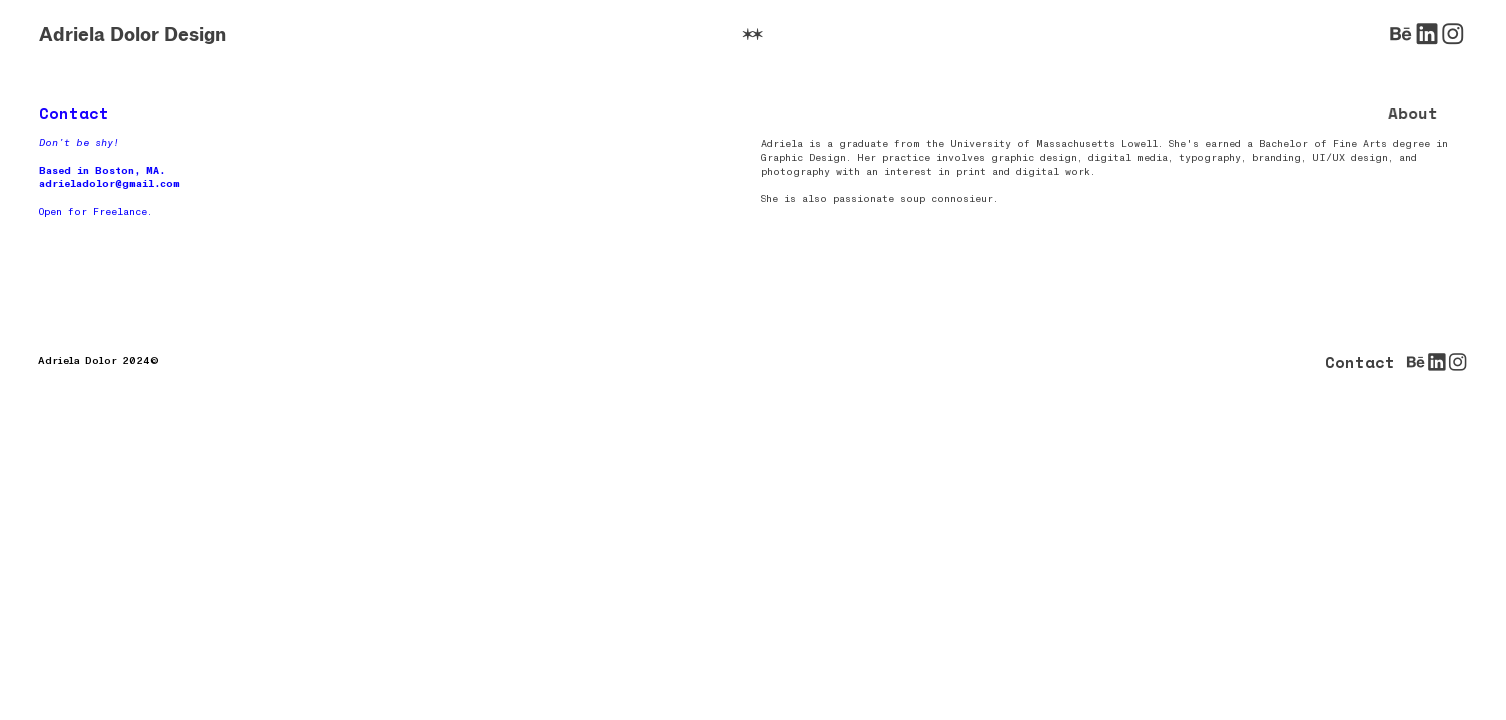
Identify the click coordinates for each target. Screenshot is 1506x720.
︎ (1427, 34)
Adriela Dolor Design (132, 34)
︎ (1453, 34)
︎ (752, 34)
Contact (1360, 362)
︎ (1401, 34)
